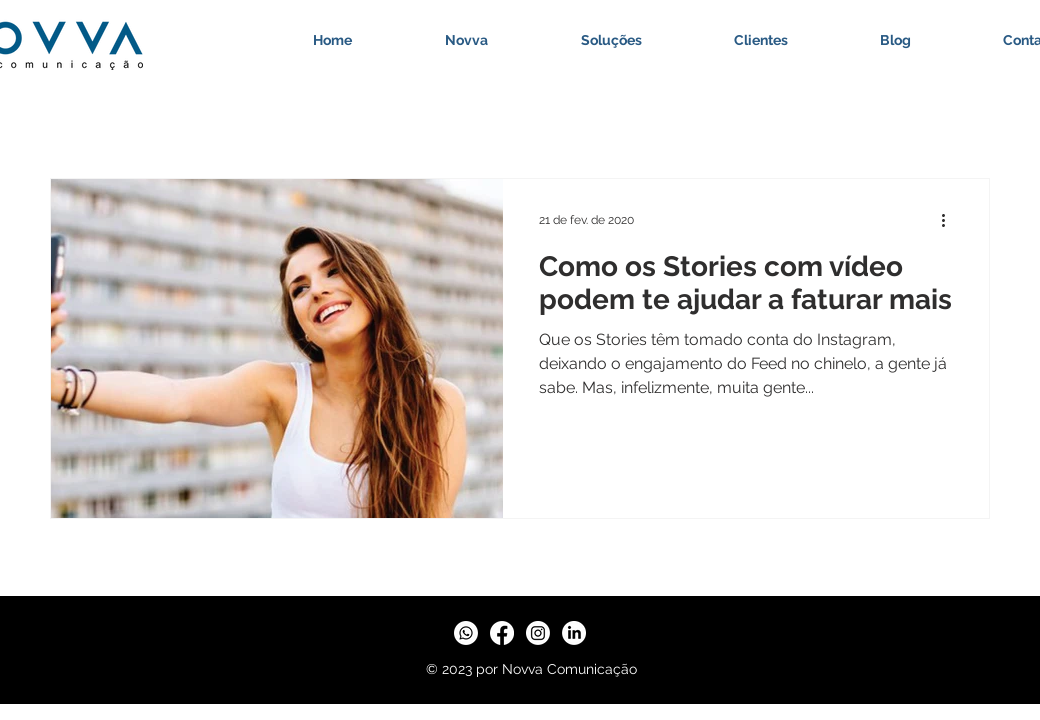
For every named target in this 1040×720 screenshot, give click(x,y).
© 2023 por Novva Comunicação (531, 669)
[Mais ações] (950, 220)
